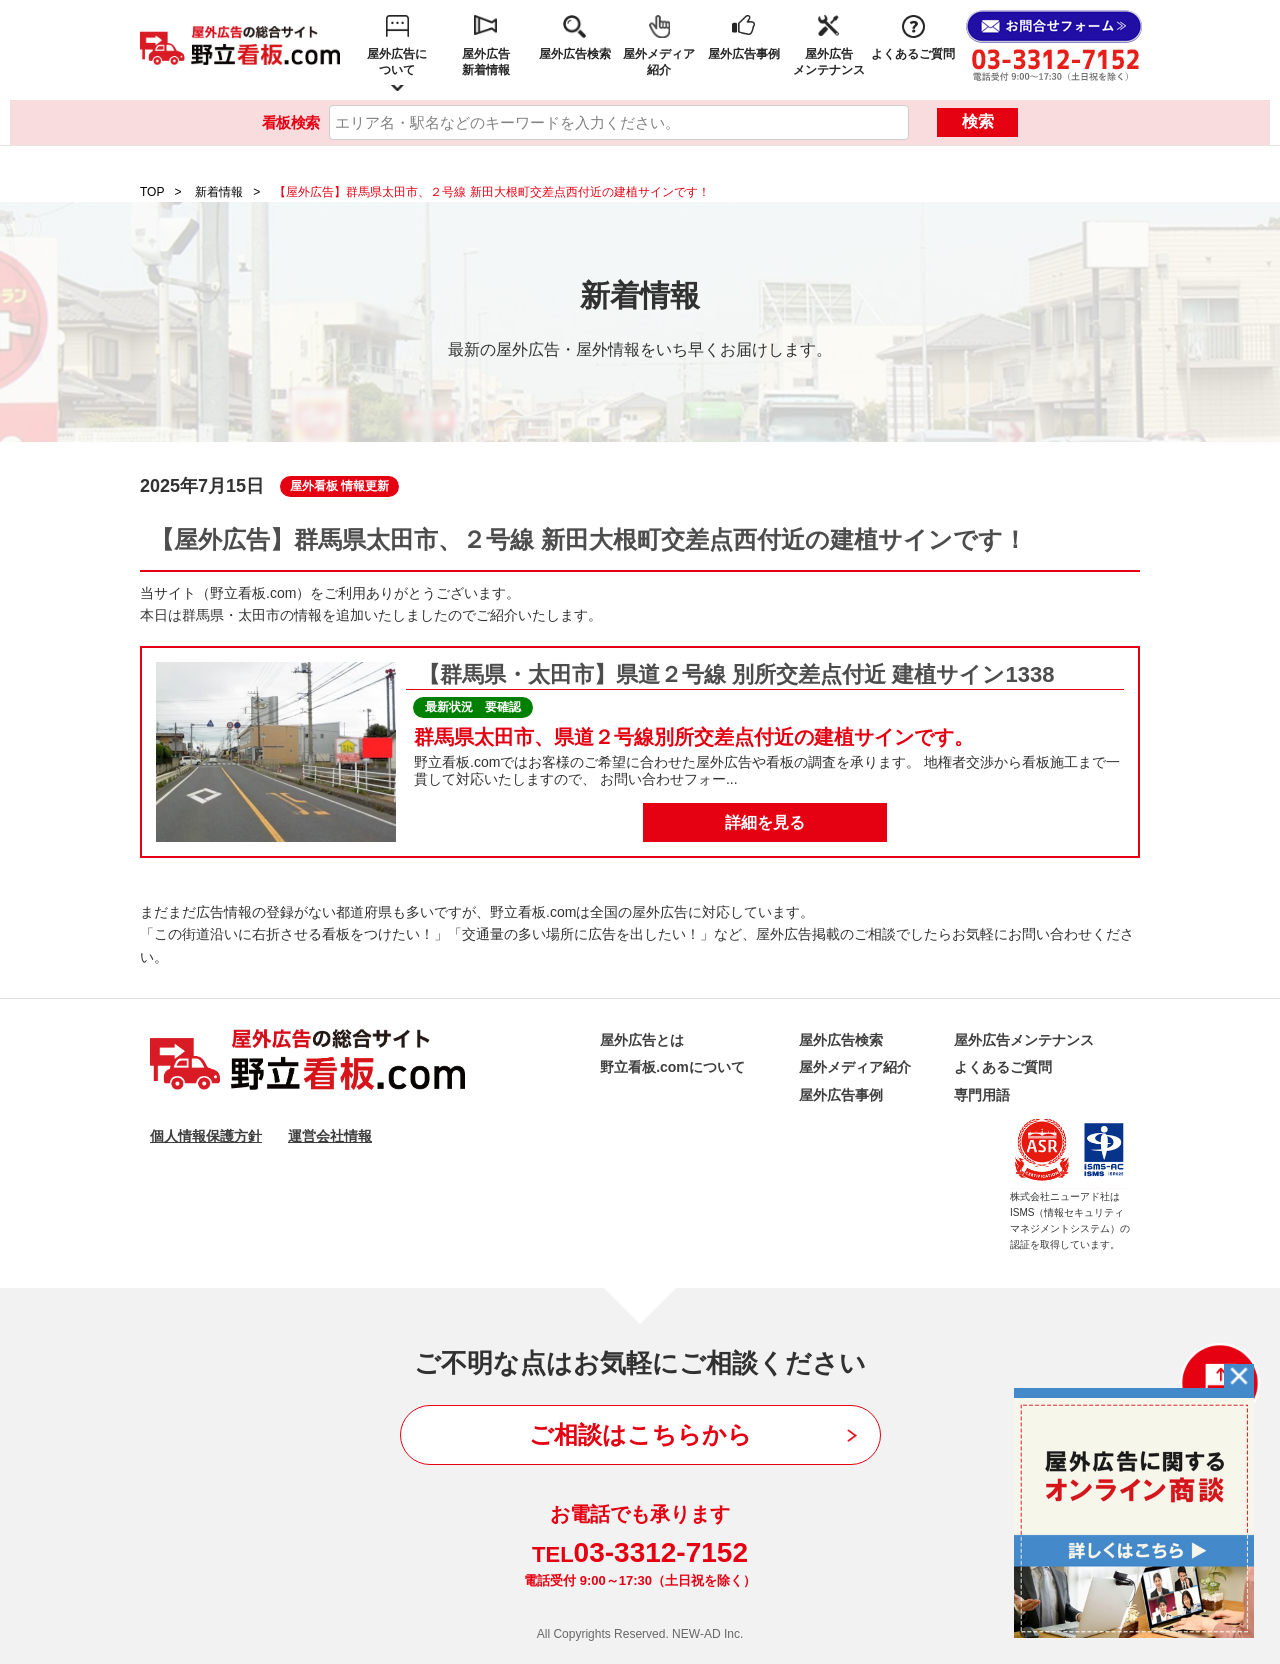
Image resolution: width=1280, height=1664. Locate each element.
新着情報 (219, 192)
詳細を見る (765, 822)
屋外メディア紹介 (659, 62)
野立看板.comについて (672, 1067)
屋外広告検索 (575, 54)
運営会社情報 (330, 1136)
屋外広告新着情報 (486, 62)
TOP (152, 192)
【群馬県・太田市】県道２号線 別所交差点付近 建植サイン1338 (736, 674)
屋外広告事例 (744, 54)
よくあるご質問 (913, 54)
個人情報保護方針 (206, 1136)
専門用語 (982, 1095)
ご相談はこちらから (640, 1434)
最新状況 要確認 (473, 707)
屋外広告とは (642, 1040)
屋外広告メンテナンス (829, 62)
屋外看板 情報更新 (339, 486)
